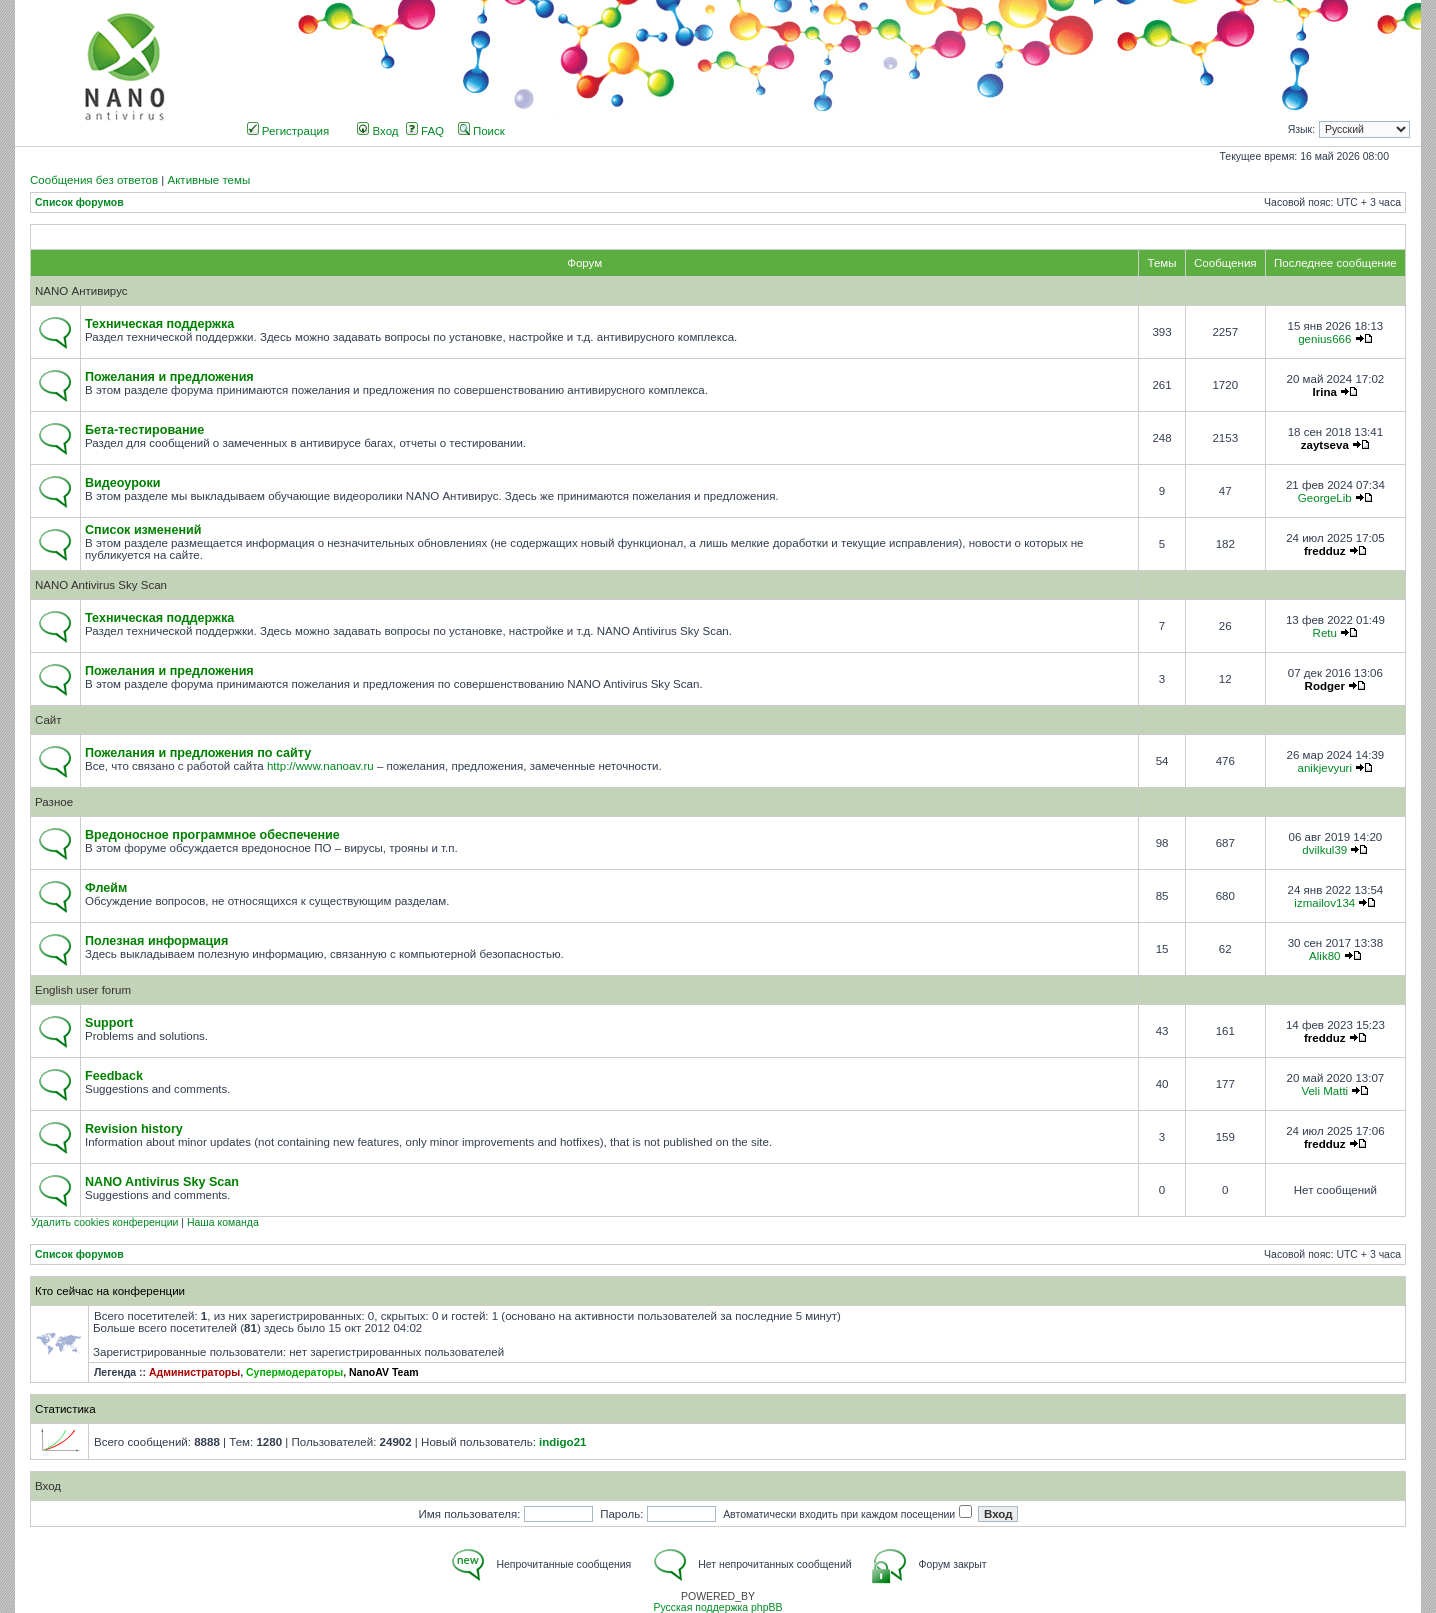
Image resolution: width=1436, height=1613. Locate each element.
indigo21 (562, 1442)
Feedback (114, 1076)
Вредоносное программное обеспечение (212, 835)
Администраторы (194, 1372)
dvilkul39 (1324, 850)
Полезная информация (156, 941)
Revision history (134, 1129)
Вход (377, 131)
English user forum (83, 990)
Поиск (481, 131)
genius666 (1324, 339)
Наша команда (223, 1222)
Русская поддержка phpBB (717, 1607)
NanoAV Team (384, 1372)
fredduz (1325, 551)
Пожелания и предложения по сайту (198, 753)
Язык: (1301, 129)
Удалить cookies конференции (104, 1222)
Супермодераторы (294, 1372)
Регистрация (288, 131)
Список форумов (79, 202)
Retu (1325, 633)
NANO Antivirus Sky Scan (101, 585)
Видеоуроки (123, 483)
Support (109, 1023)
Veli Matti (1324, 1091)
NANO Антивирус (81, 291)
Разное (54, 802)
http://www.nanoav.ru (320, 766)
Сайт (48, 720)
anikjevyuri (1325, 768)
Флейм (106, 888)
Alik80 (1324, 956)
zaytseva (1325, 445)
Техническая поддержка (159, 324)
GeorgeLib (1325, 498)
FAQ (425, 131)
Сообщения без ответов (94, 180)
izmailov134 (1324, 903)
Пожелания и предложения (169, 377)
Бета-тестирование (144, 430)
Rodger (1325, 686)
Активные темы (208, 180)
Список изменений (143, 530)
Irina (1325, 392)
